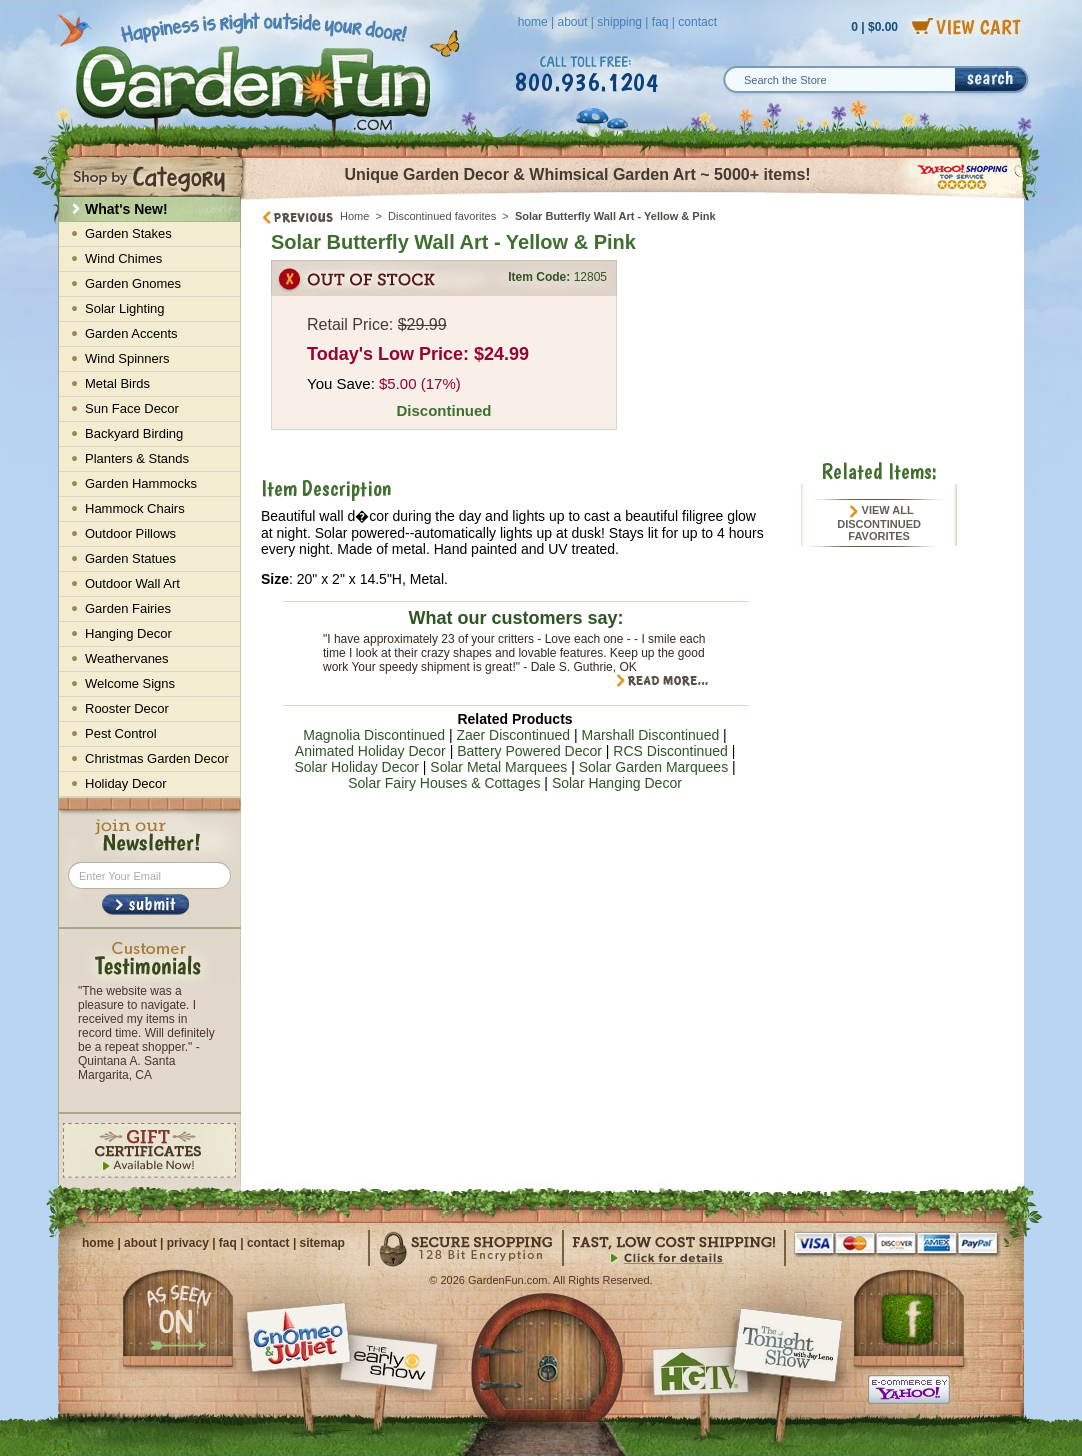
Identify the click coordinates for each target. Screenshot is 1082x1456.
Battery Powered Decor (529, 751)
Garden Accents (131, 333)
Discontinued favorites (442, 216)
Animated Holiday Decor (370, 751)
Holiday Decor (126, 783)
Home (354, 216)
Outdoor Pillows (130, 533)
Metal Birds (117, 383)
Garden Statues (130, 558)
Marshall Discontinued (650, 735)
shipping (619, 22)
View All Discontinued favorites (879, 523)
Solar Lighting (125, 308)
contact (697, 22)
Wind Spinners (127, 358)
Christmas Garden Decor (157, 758)
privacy (188, 1243)
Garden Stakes (128, 233)
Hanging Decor (128, 633)
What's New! (126, 209)
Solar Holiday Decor (356, 767)
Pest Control (121, 733)
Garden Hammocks (141, 483)
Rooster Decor (127, 708)
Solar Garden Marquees (653, 767)
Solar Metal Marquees (498, 767)
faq (660, 22)
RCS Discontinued (670, 751)
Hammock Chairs (135, 508)
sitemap (322, 1243)
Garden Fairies (128, 608)
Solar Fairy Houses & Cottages (444, 783)
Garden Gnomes (133, 283)
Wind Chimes (123, 258)
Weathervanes (127, 658)
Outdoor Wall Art (132, 583)
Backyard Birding (134, 433)
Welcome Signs (130, 683)
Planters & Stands (137, 458)
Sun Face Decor (132, 408)
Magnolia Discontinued (374, 735)
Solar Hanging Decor (617, 783)
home (533, 22)
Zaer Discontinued (513, 735)
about (572, 22)
